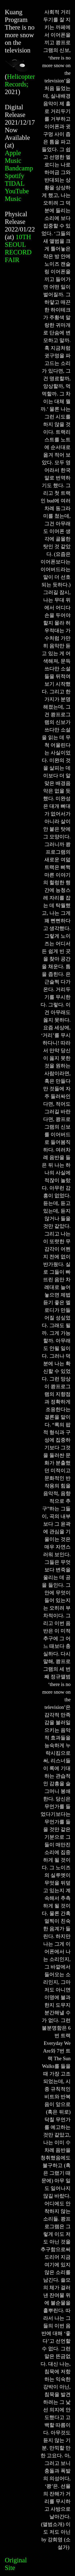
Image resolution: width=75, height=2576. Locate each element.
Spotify (14, 175)
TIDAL (15, 183)
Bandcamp (19, 168)
